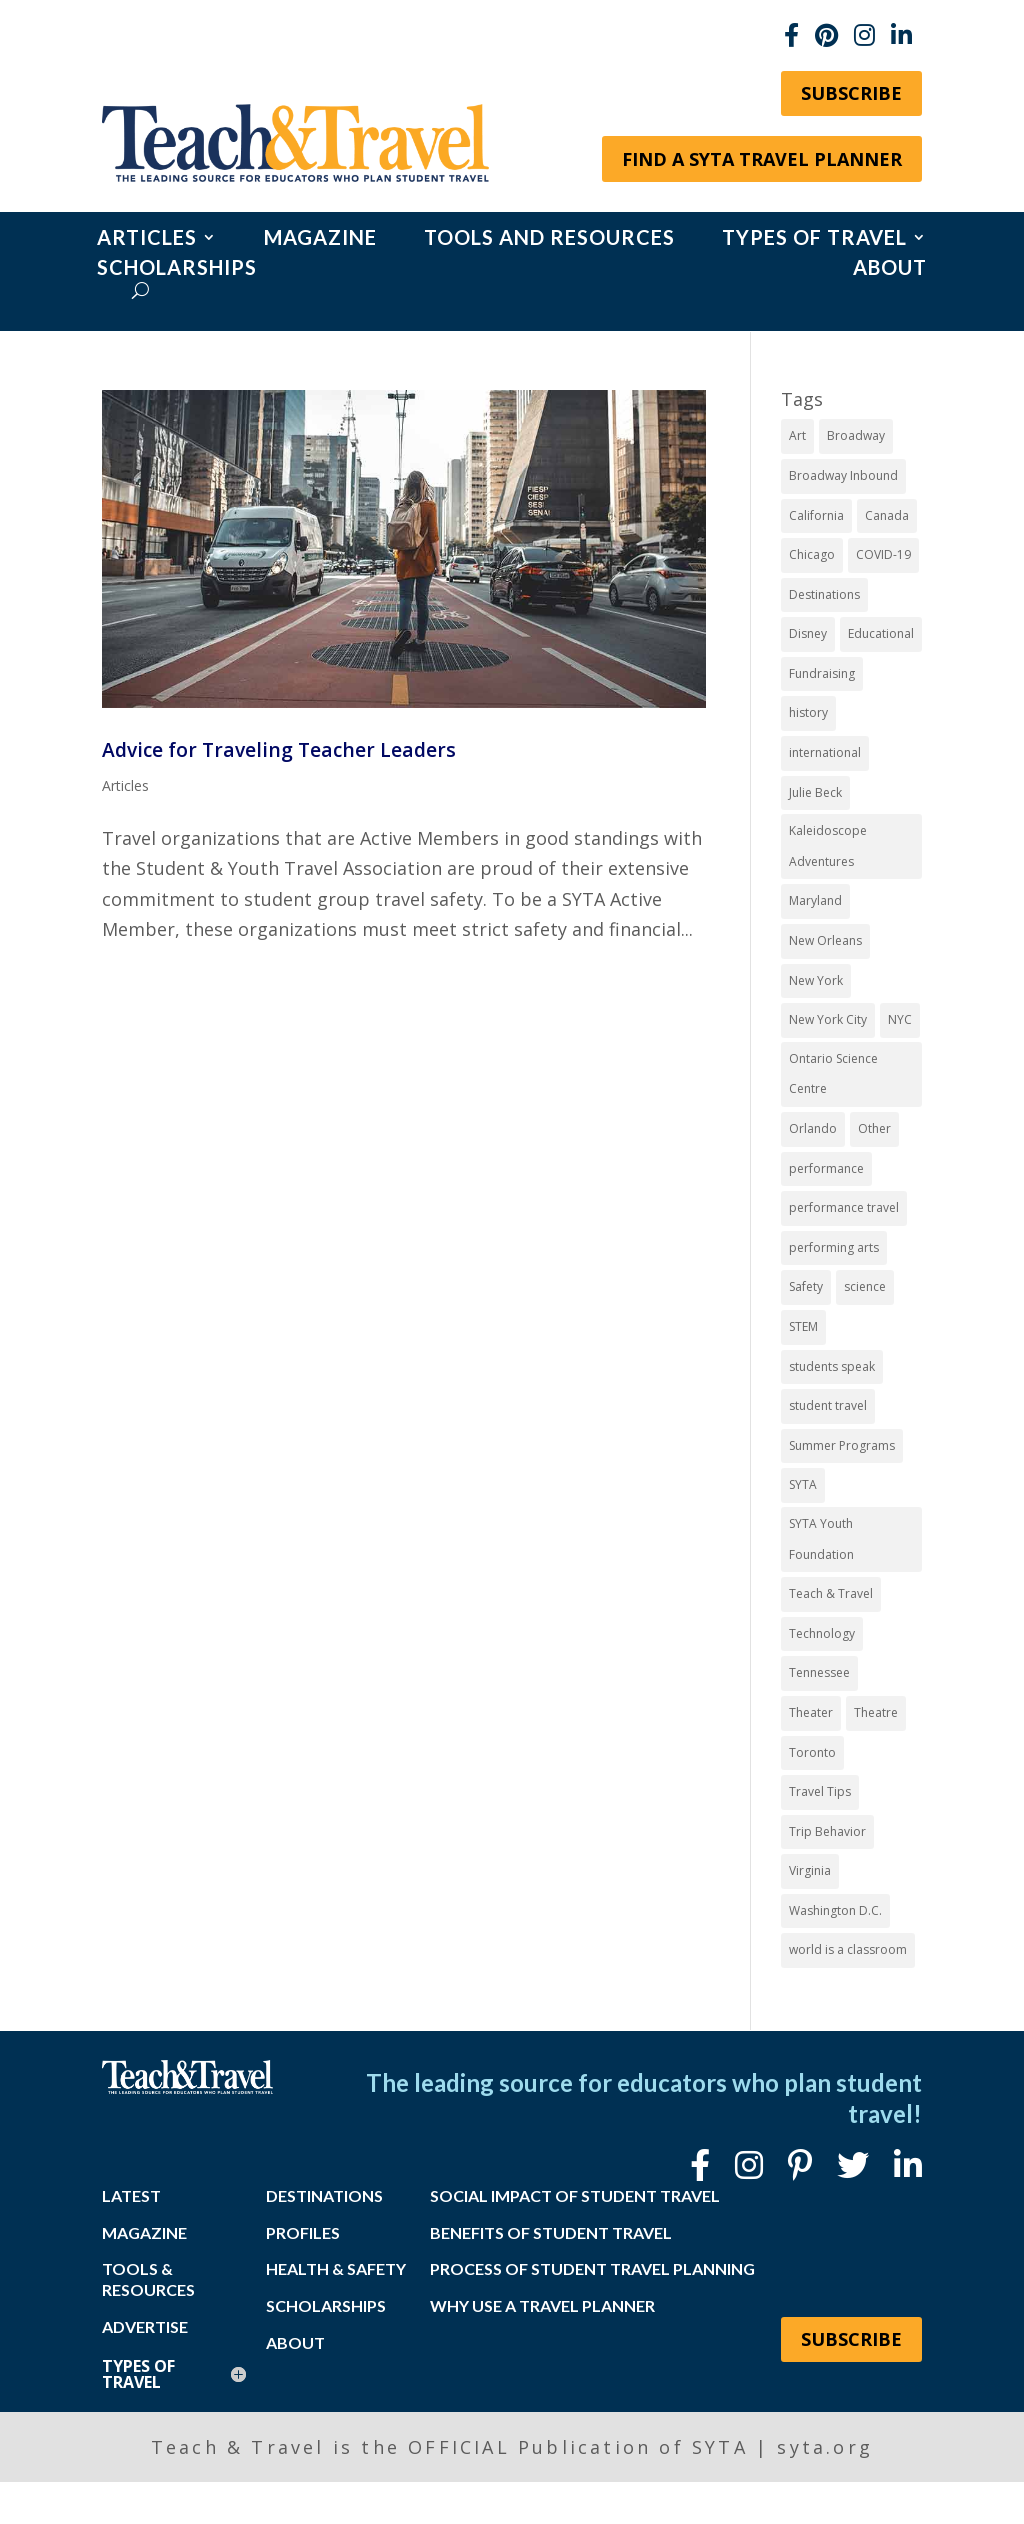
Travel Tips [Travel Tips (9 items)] (820, 1791)
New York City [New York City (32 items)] (828, 1019)
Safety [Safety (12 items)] (806, 1286)
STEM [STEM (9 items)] (803, 1326)
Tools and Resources (549, 239)
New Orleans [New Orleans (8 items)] (825, 940)
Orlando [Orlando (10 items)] (813, 1128)
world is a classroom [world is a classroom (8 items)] (848, 1949)
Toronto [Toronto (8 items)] (812, 1752)
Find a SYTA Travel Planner (762, 159)
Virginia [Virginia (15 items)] (810, 1870)
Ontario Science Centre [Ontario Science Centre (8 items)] (833, 1074)
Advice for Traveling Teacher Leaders (279, 749)
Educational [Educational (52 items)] (881, 633)
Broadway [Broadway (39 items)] (856, 435)
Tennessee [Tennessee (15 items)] (819, 1672)
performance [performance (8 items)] (826, 1168)
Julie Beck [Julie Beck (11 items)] (815, 792)
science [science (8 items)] (865, 1286)
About (890, 269)
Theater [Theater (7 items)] (811, 1712)
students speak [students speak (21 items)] (832, 1366)
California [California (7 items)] (816, 515)
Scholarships (177, 269)
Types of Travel (814, 239)
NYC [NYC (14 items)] (900, 1019)
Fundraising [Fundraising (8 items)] (822, 673)
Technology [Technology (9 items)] (822, 1633)
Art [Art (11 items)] (797, 435)
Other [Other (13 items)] (874, 1128)
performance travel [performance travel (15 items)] (844, 1207)
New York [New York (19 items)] (816, 980)
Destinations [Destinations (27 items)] (824, 594)
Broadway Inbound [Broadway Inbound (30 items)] (843, 475)
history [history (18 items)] (808, 712)
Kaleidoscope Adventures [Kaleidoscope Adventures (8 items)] (828, 846)
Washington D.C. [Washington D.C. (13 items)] (835, 1910)
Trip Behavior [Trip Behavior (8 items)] (827, 1831)
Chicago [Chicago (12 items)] (812, 554)
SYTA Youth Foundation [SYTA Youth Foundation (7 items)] (821, 1539)
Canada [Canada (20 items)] (887, 515)
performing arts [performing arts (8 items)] (834, 1247)
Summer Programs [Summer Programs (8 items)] (842, 1445)
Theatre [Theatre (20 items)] (876, 1712)
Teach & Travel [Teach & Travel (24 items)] (831, 1593)
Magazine (320, 239)
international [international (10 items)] (825, 752)
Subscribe (851, 93)
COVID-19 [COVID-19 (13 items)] (883, 554)
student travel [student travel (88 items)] (828, 1405)
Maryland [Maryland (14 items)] (815, 900)
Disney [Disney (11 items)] (808, 633)
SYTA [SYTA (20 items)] (803, 1484)
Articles (147, 239)
